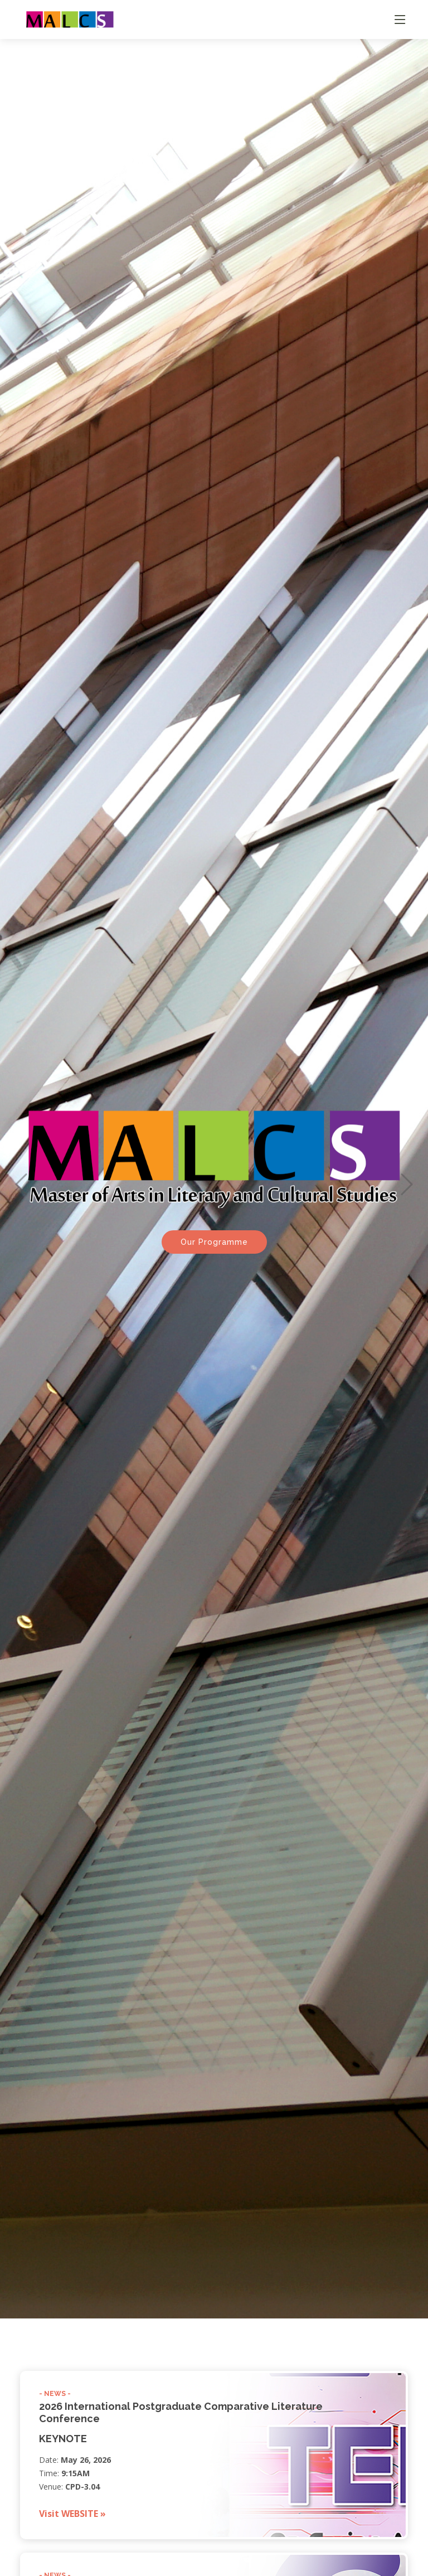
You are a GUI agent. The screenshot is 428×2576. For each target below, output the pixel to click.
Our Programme (214, 1223)
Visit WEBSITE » (72, 2513)
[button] (21, 1165)
